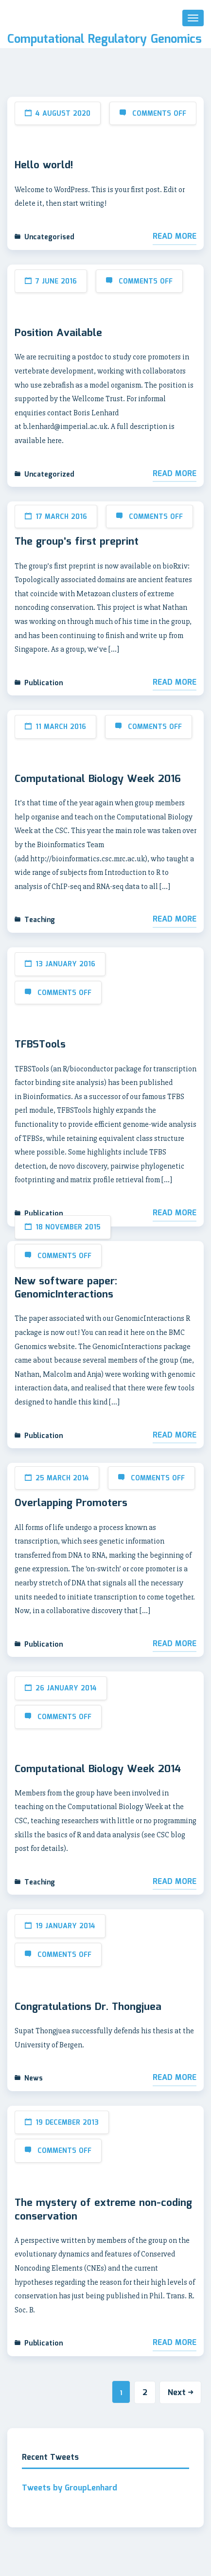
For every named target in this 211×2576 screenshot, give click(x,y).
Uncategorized (49, 474)
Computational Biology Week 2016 (98, 779)
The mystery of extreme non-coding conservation (103, 2210)
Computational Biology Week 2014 (98, 1770)
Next (180, 2393)
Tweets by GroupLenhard (69, 2488)
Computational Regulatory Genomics (104, 40)
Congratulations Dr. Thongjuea (88, 2007)
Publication (43, 683)
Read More (174, 237)
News (33, 2078)
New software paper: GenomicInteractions (66, 1288)
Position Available (58, 333)
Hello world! (44, 166)
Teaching (39, 920)
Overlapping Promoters (71, 1503)
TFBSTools (40, 1045)
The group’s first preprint (77, 542)
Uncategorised (49, 237)
